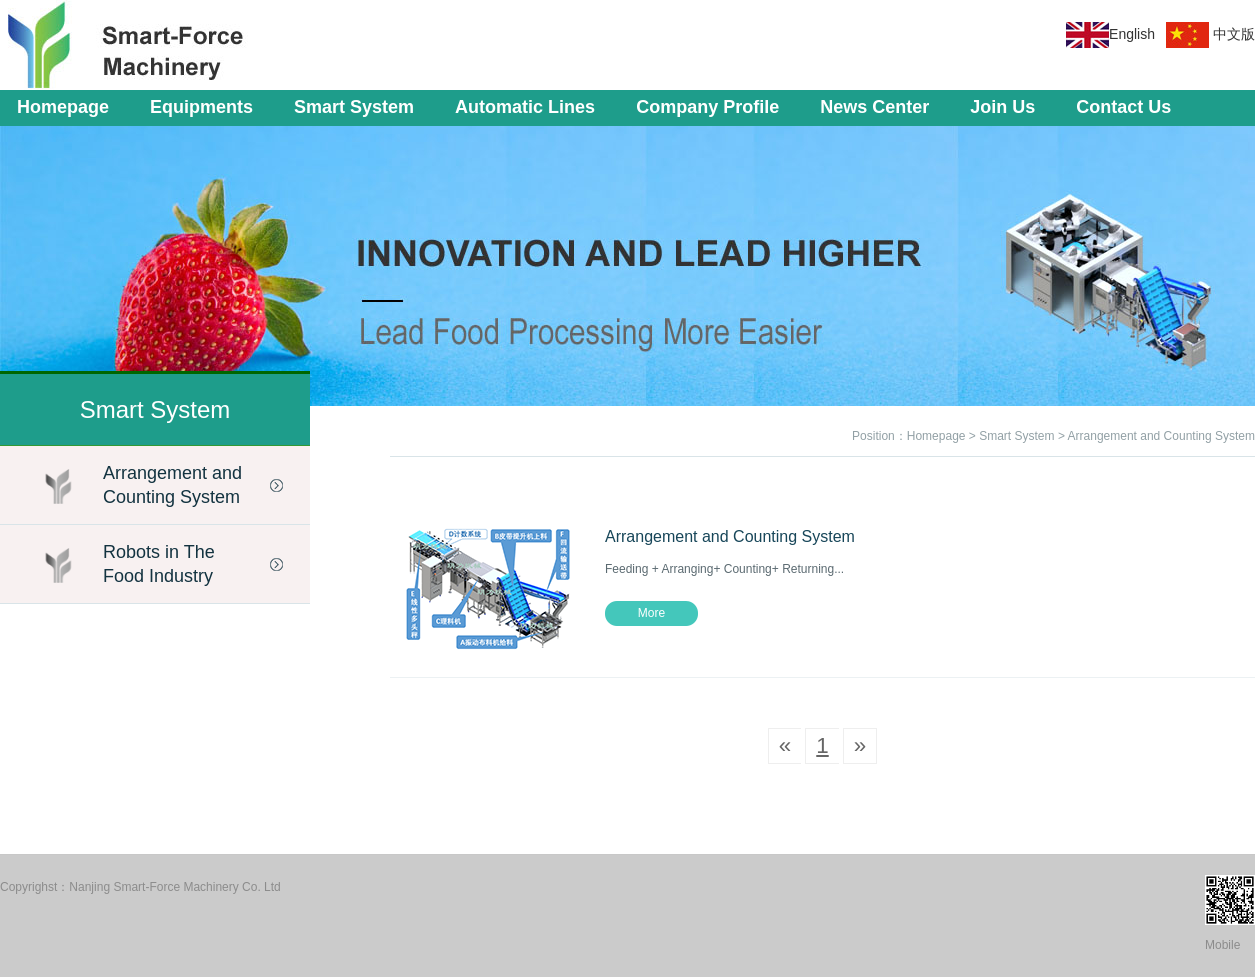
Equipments (201, 107)
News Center (874, 107)
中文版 (1234, 34)
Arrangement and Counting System (172, 485)
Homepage (63, 107)
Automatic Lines (525, 107)
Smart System (354, 107)
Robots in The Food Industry (159, 564)
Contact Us (1123, 107)
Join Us (1002, 107)
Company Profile (707, 107)
